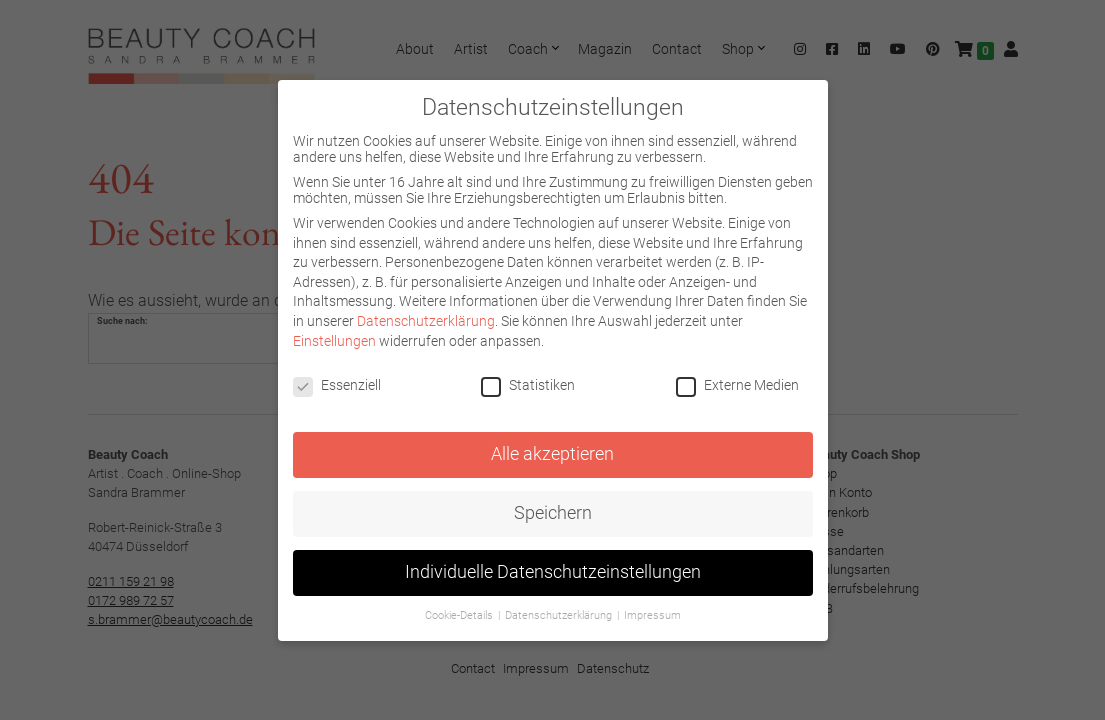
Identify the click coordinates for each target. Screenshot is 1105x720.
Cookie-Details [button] (460, 615)
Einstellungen (334, 341)
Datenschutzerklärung (426, 321)
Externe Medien (737, 385)
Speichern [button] (553, 513)
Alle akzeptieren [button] (552, 454)
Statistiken (528, 385)
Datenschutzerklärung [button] (560, 615)
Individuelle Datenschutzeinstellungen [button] (553, 572)
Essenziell (337, 385)
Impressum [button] (652, 615)
